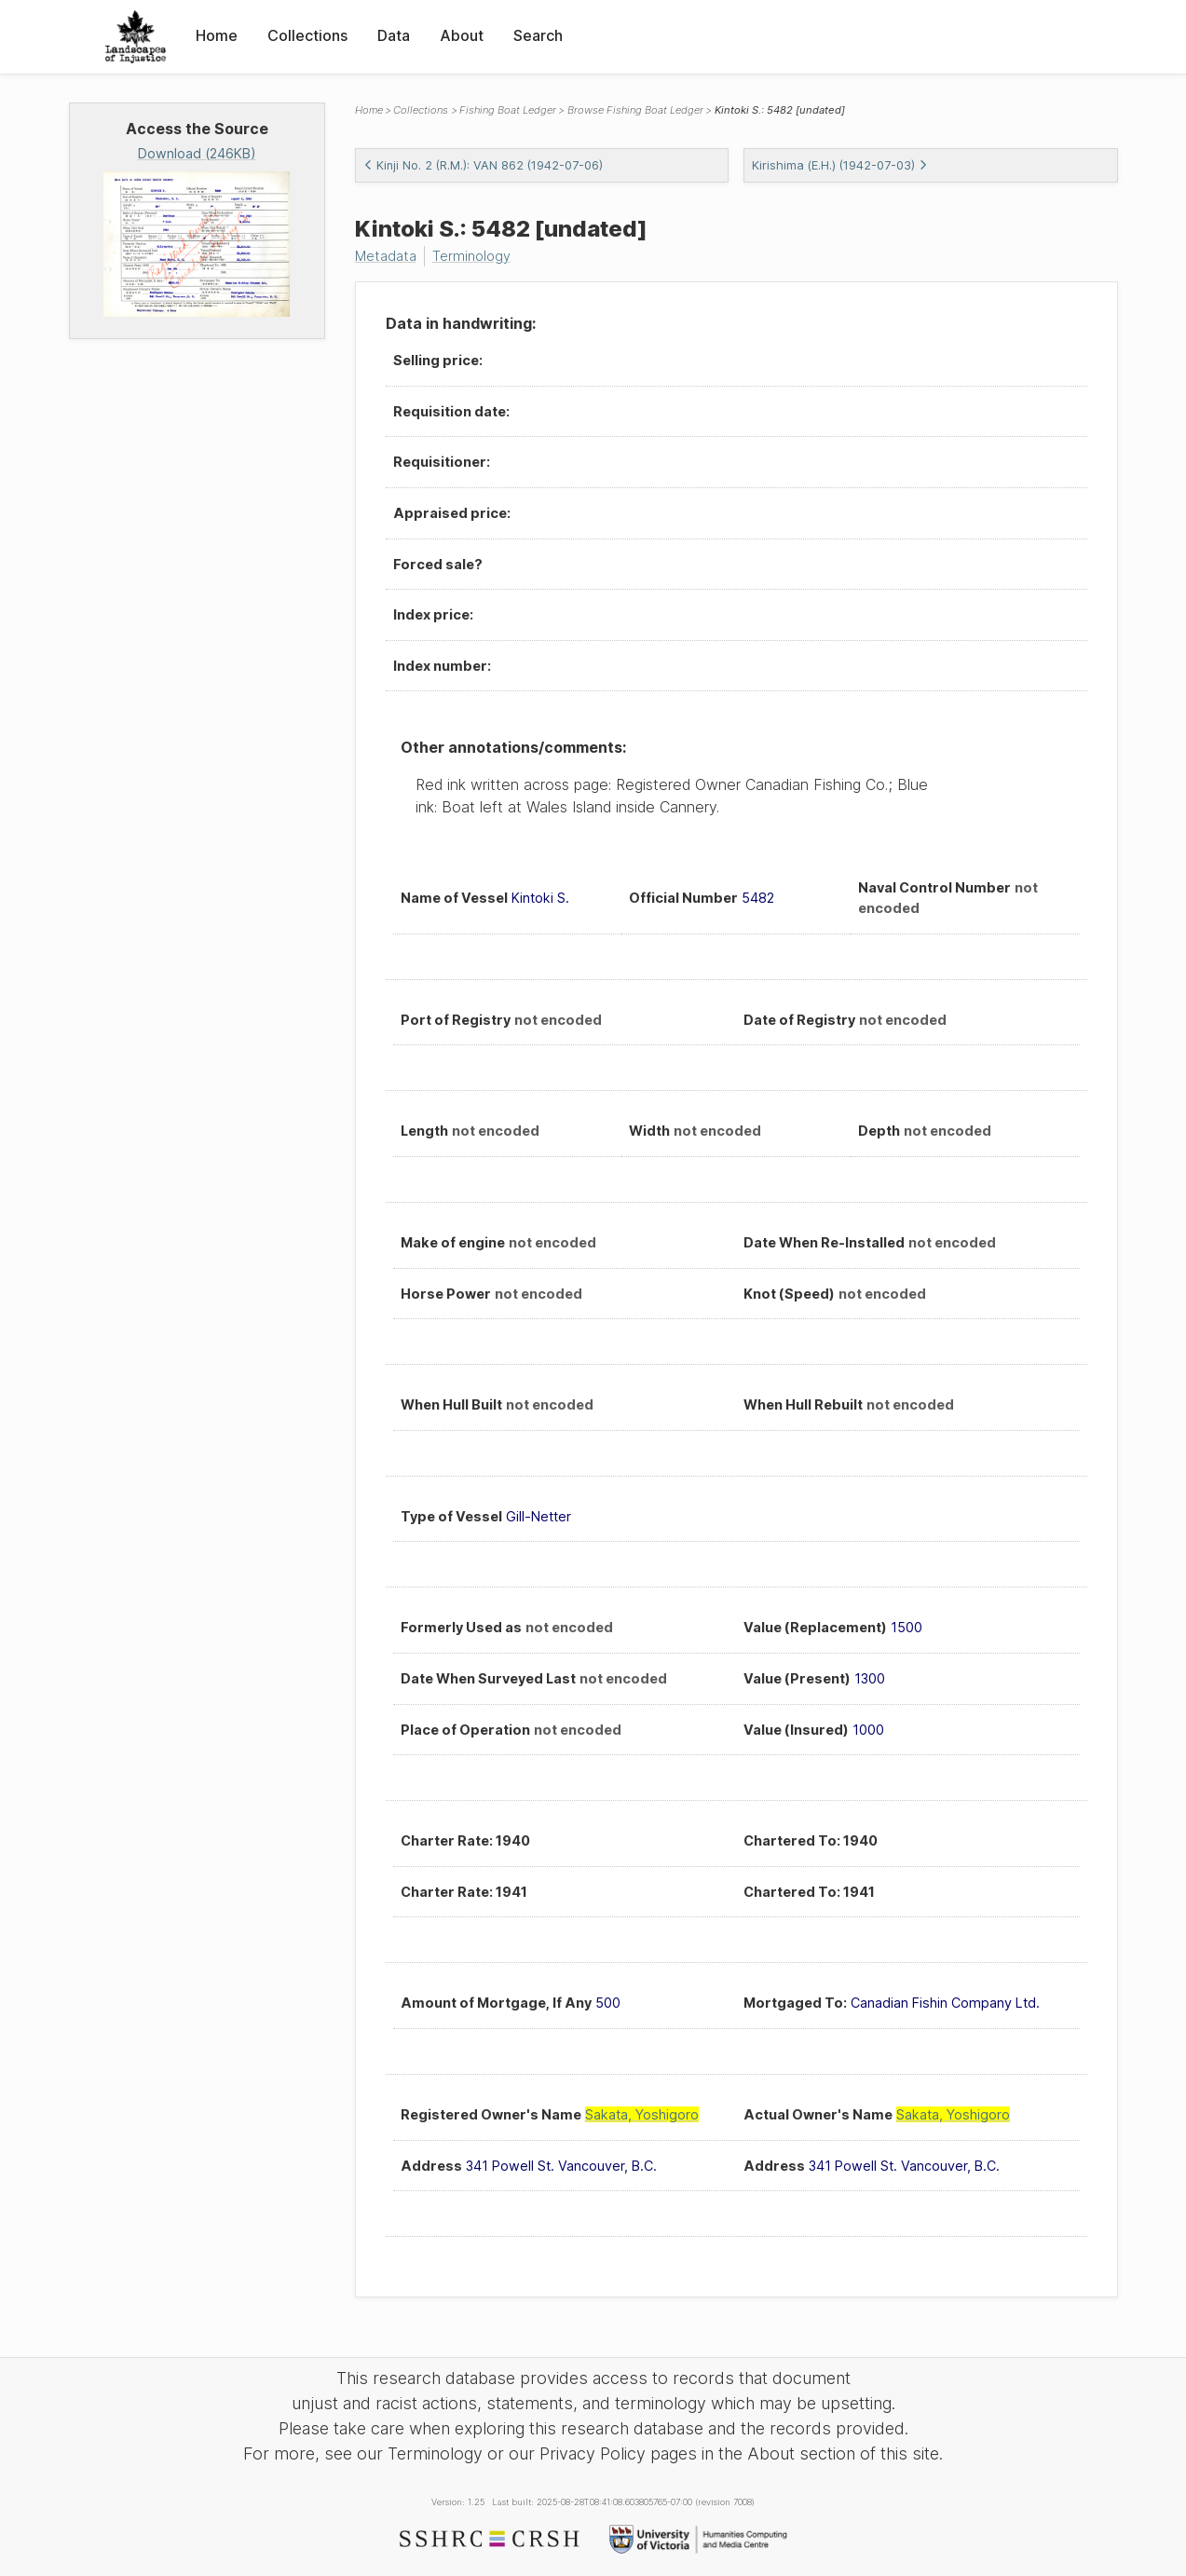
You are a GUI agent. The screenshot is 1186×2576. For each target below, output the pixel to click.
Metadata (385, 256)
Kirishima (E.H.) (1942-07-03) (840, 165)
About (462, 35)
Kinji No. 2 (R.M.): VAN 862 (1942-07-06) (483, 165)
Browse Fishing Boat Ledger (635, 109)
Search (538, 35)
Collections (307, 35)
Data (393, 35)
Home (217, 35)
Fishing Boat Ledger (507, 109)
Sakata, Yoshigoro (642, 2114)
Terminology (471, 256)
